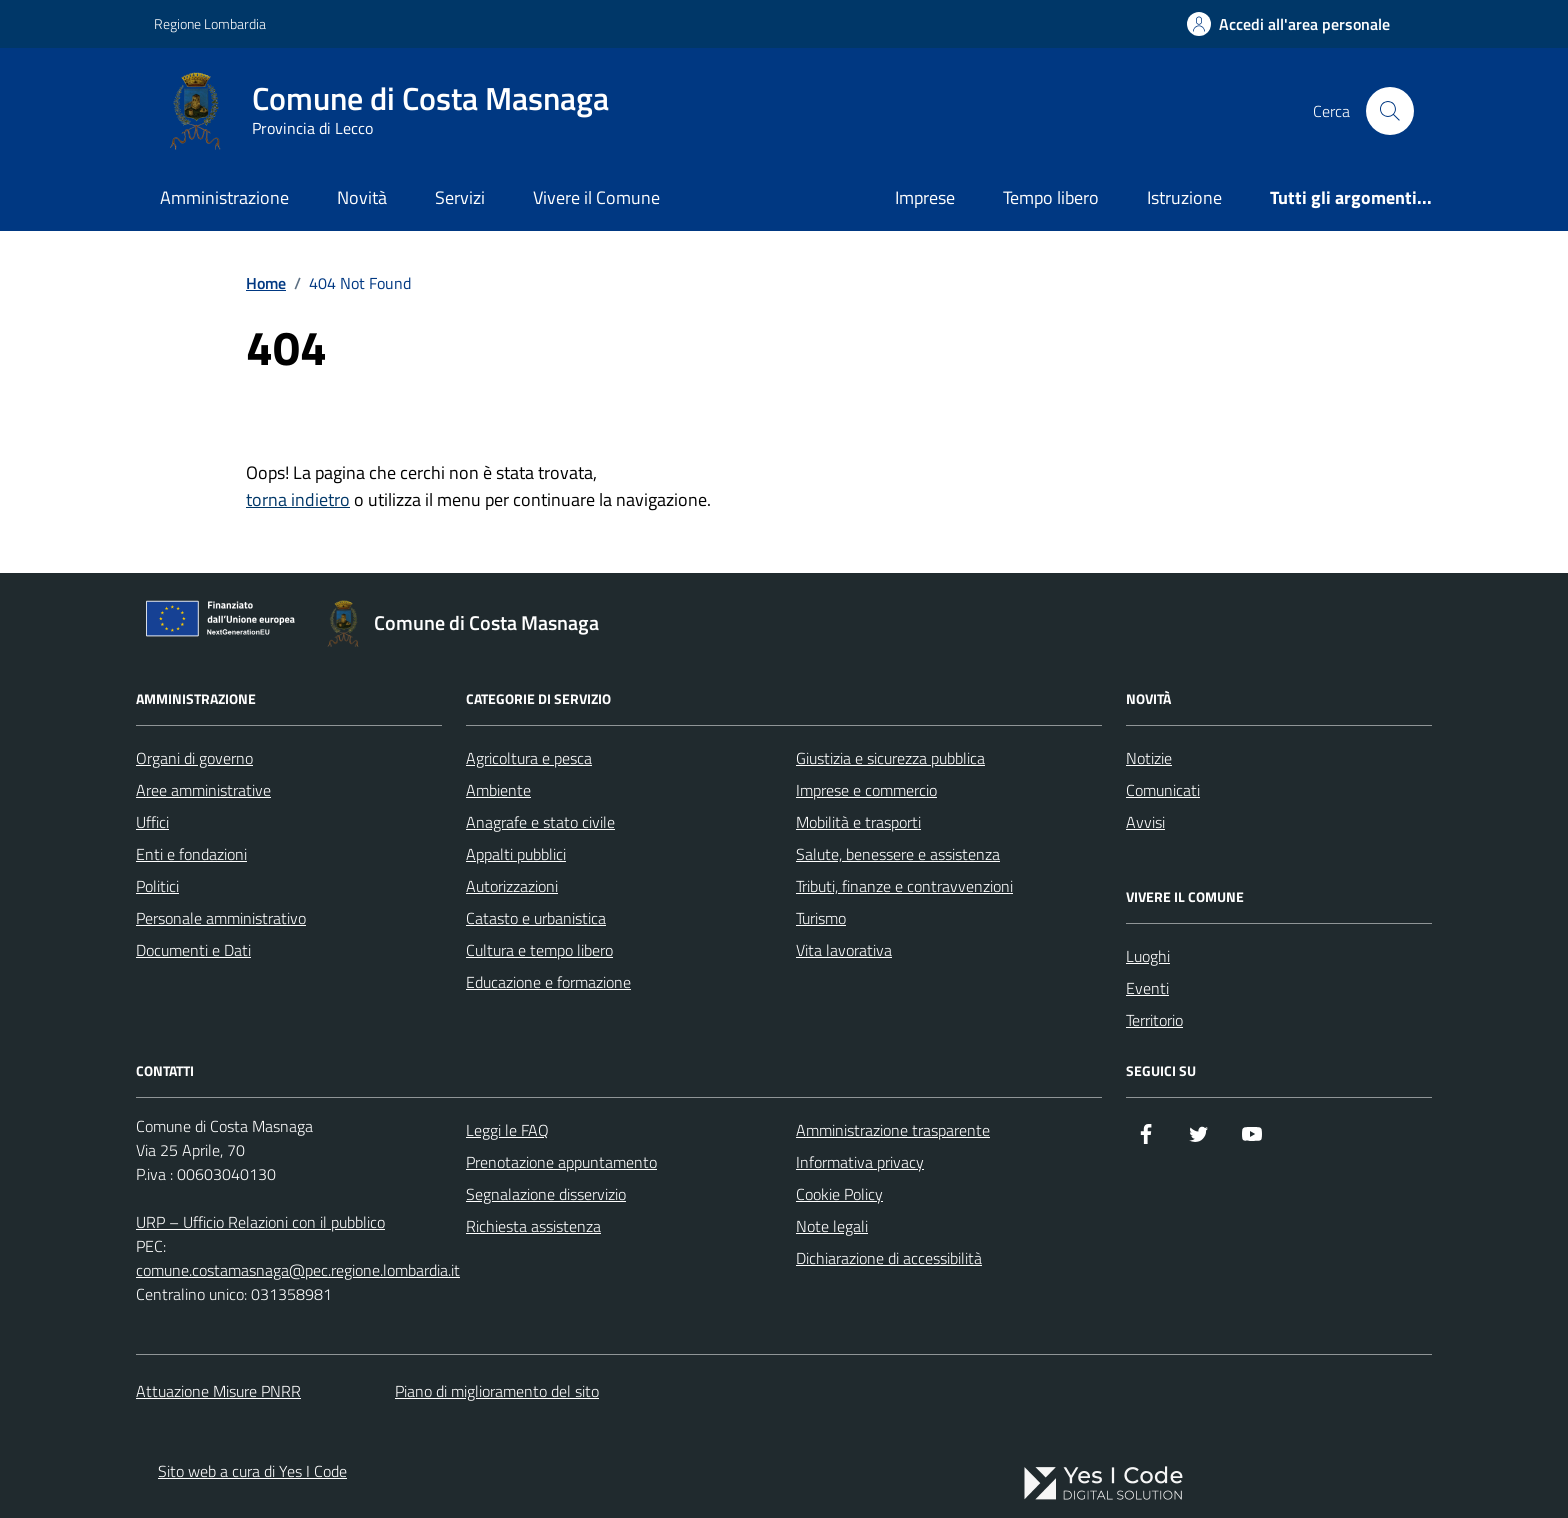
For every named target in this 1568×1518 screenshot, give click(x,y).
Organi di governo (194, 758)
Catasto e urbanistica (536, 918)
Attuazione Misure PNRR (218, 1391)
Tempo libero (1051, 197)
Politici (157, 886)
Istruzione (1184, 197)
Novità (362, 197)
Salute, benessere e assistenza (898, 854)
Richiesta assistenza (533, 1226)
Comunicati (1163, 790)
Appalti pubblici (516, 854)
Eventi (1147, 988)
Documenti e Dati (193, 950)
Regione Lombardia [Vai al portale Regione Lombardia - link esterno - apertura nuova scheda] (210, 23)
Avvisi (1145, 822)
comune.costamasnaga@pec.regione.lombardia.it (298, 1270)
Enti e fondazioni (191, 854)
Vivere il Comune (596, 197)
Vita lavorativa (844, 950)
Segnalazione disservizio (546, 1194)
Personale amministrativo (221, 918)
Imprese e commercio (866, 790)
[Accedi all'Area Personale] (1288, 24)
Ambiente (498, 790)
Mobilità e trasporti (858, 822)
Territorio (1154, 1020)
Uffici (152, 822)
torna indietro (298, 499)
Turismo (821, 918)
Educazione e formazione (548, 982)
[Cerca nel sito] (1390, 111)
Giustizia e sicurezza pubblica (890, 758)
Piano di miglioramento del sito (497, 1391)
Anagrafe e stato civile (540, 822)
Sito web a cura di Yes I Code (252, 1471)
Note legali (832, 1226)
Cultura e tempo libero (539, 950)
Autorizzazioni (512, 886)
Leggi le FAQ (507, 1130)
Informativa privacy (860, 1162)
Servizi (460, 197)
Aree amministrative (203, 790)
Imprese (925, 197)
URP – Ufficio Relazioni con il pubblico (260, 1222)
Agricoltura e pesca (529, 758)
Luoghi (1148, 956)
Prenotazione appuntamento (561, 1162)
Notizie (1149, 758)
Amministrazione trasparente (893, 1130)
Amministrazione (224, 197)
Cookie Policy (839, 1194)
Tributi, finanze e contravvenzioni (904, 886)
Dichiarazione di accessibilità (889, 1258)
